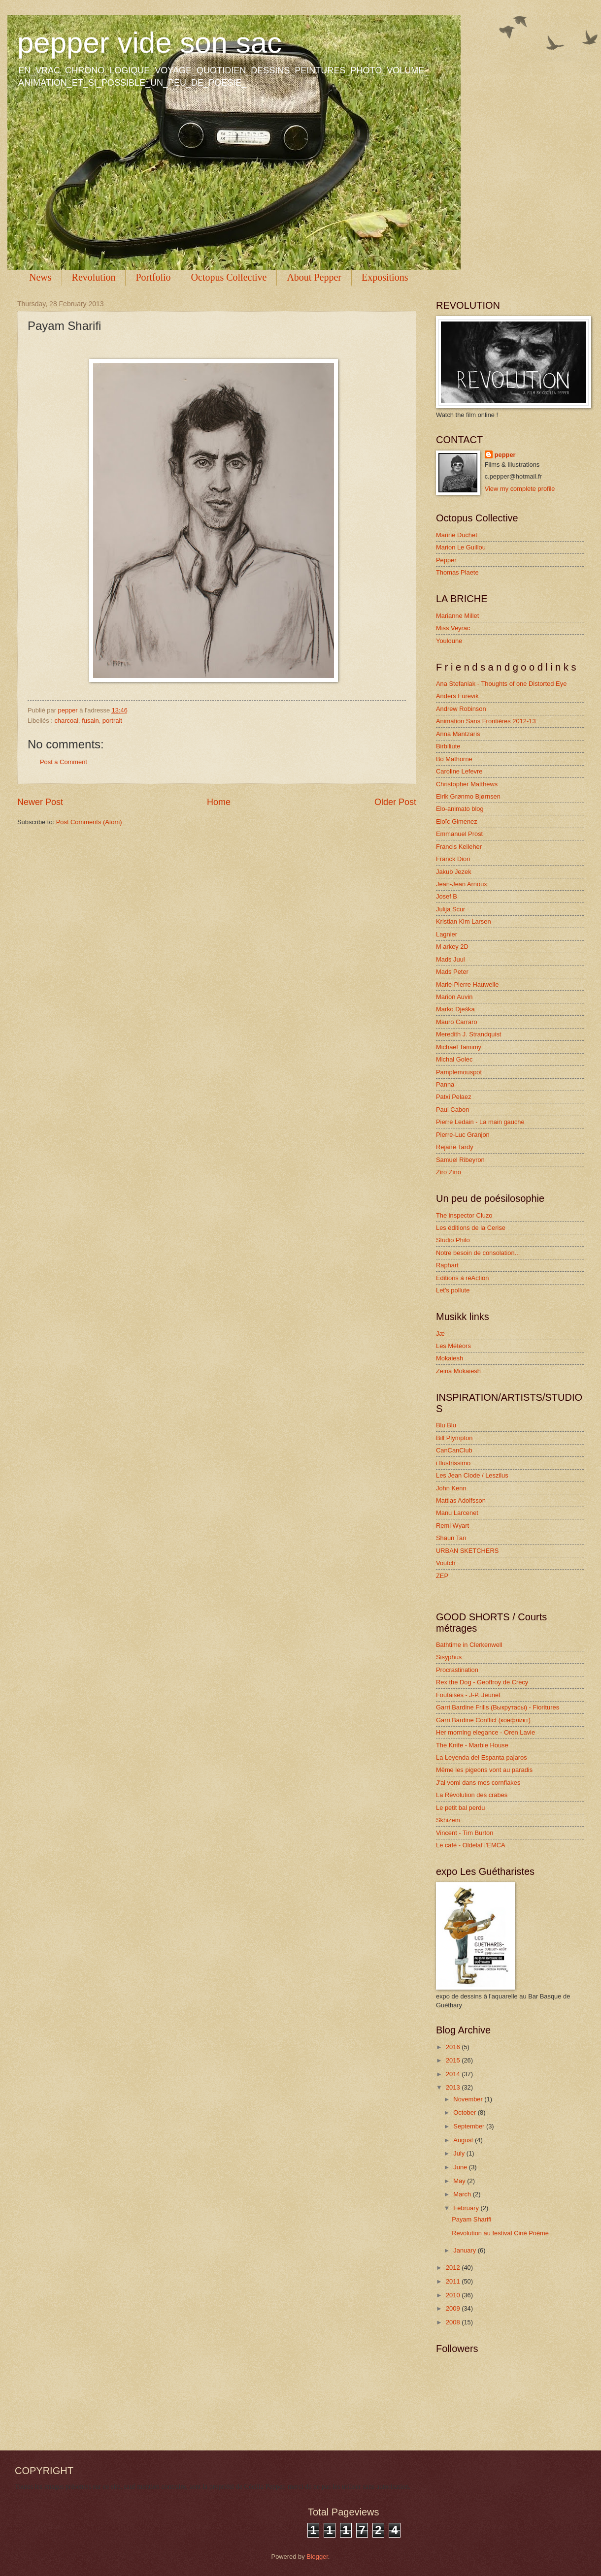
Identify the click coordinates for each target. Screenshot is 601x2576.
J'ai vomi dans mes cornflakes (478, 1782)
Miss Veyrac (453, 628)
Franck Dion (453, 859)
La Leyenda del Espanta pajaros (481, 1757)
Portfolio (152, 277)
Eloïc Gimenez (456, 821)
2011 (454, 2281)
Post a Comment (63, 762)
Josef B (446, 896)
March (462, 2194)
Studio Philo (453, 1240)
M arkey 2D (452, 946)
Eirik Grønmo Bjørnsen (468, 796)
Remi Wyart (452, 1525)
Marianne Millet (457, 615)
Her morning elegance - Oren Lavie (485, 1732)
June (461, 2167)
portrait (112, 720)
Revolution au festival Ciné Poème (500, 2233)
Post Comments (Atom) (89, 822)
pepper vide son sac (149, 42)
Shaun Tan (451, 1538)
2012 (454, 2267)
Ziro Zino (448, 1172)
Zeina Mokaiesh (458, 1371)
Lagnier (446, 934)
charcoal (66, 720)
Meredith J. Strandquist (468, 1034)
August (464, 2140)
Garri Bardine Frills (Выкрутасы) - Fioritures (497, 1707)
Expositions (385, 277)
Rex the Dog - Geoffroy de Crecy (482, 1682)
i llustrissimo (453, 1463)
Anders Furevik (457, 696)
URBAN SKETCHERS (467, 1550)
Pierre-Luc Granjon (463, 1134)
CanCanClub (454, 1450)
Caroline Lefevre (459, 771)
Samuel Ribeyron (460, 1159)
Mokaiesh (449, 1358)
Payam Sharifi (471, 2219)
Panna (445, 1084)
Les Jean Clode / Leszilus (472, 1475)
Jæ (440, 1333)
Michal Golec (454, 1059)
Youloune (449, 640)
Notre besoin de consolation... (478, 1252)
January (465, 2250)
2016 (454, 2047)
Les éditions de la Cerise (470, 1227)
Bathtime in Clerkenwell (469, 1644)
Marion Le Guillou (461, 547)
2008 (454, 2322)
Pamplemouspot (459, 1072)
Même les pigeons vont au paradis (484, 1769)
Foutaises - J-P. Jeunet (468, 1695)
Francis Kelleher (459, 846)
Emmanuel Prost (459, 833)
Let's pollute (452, 1290)
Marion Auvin (454, 996)
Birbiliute (448, 746)
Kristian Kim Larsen (463, 921)
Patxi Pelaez (453, 1096)
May (460, 2181)
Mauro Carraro (456, 1022)
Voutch (445, 1563)
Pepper (446, 560)
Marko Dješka (455, 1009)
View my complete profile (520, 488)
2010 (454, 2295)
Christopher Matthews (467, 784)
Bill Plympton (454, 1438)
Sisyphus (449, 1657)
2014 (454, 2074)
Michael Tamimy (458, 1047)
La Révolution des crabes (471, 1795)
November (468, 2099)
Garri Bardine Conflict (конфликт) (483, 1720)
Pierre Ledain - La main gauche (480, 1122)
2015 (454, 2060)
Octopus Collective (229, 277)
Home (219, 802)
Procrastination (457, 1670)
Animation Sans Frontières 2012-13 (486, 721)
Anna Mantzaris (458, 734)
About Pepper (314, 277)
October (465, 2112)
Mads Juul (450, 959)
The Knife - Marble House (472, 1745)
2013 (454, 2087)
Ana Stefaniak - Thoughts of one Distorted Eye (501, 683)
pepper (505, 454)
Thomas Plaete (457, 572)
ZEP (442, 1575)
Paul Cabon (452, 1109)
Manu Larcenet (457, 1512)
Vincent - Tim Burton (464, 1832)
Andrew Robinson (461, 708)
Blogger (317, 2556)
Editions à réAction (462, 1278)
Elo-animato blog (460, 808)
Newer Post (40, 802)
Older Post (395, 802)
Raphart (447, 1265)
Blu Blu (446, 1425)
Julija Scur (450, 909)
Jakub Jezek (453, 871)
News (40, 277)
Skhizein (448, 1820)
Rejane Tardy (454, 1147)
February (466, 2208)
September (469, 2126)
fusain (90, 720)
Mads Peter (452, 971)
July (459, 2153)
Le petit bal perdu (460, 1807)
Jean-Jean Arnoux (461, 884)
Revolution (94, 277)
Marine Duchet (456, 535)
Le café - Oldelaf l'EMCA (470, 1845)
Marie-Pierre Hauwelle (467, 984)
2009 (454, 2308)
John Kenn (451, 1488)
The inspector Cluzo (464, 1215)
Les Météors (453, 1346)
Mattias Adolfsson (461, 1500)
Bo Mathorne (454, 759)
